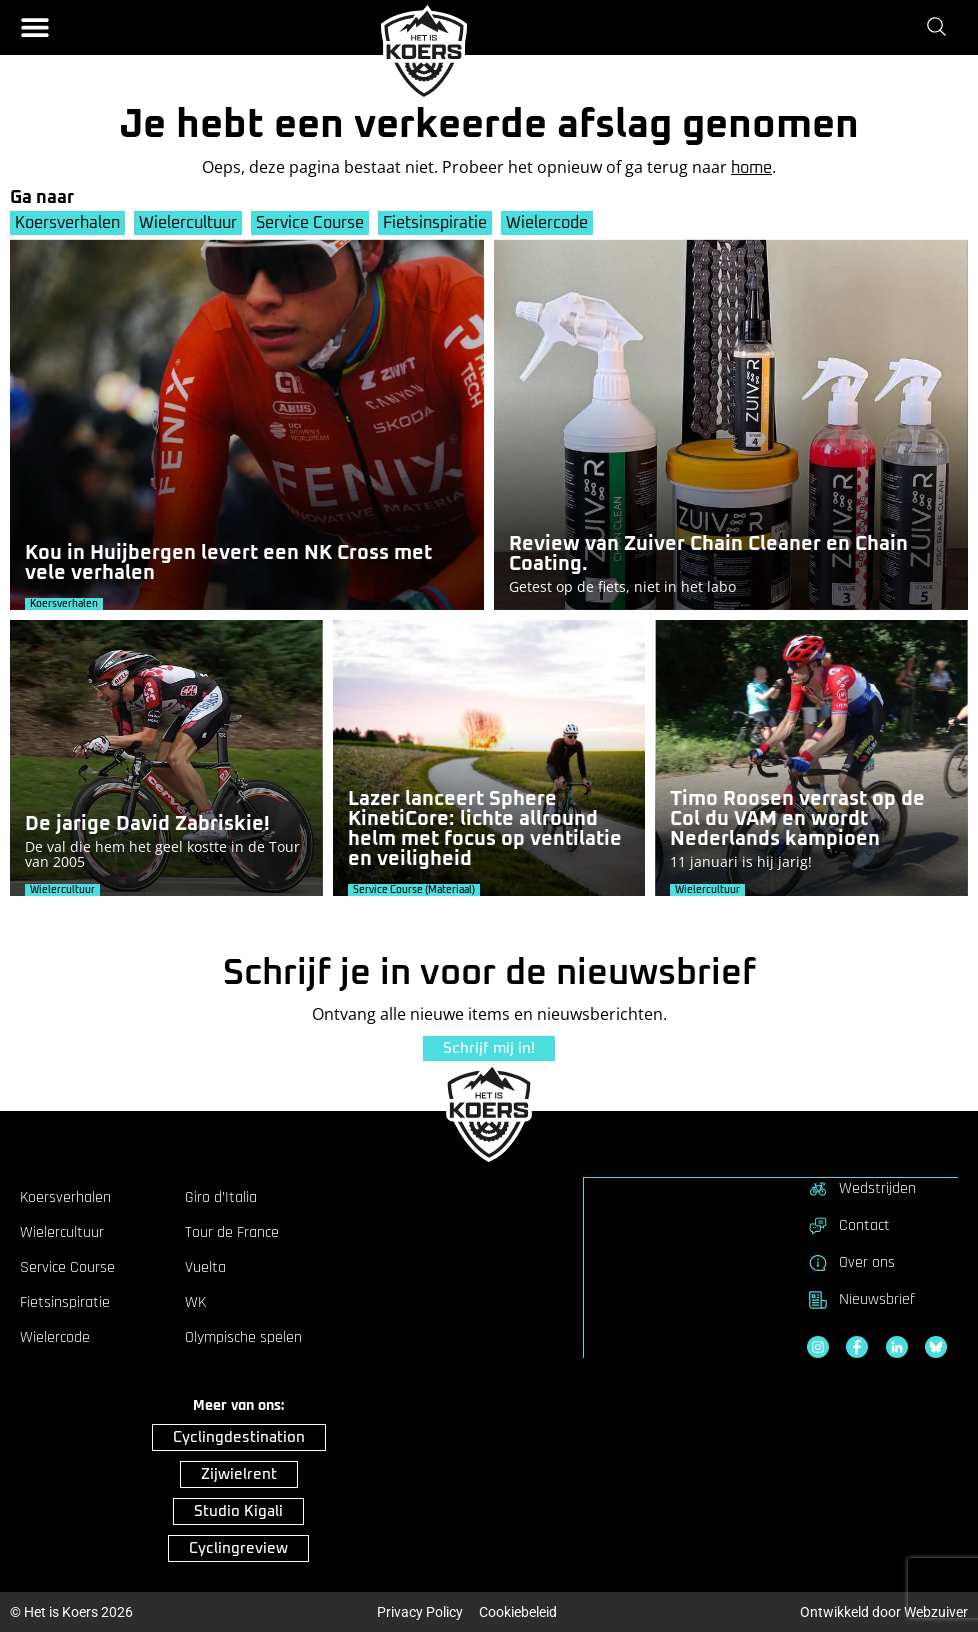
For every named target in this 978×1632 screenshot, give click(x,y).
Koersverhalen (67, 223)
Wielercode (551, 223)
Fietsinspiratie (438, 223)
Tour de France (232, 1232)
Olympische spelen (243, 1337)
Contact (848, 1225)
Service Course (312, 223)
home (751, 168)
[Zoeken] (940, 27)
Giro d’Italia (221, 1197)
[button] (35, 27)
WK (195, 1302)
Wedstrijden (861, 1188)
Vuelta (205, 1267)
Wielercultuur (189, 223)
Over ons (851, 1262)
